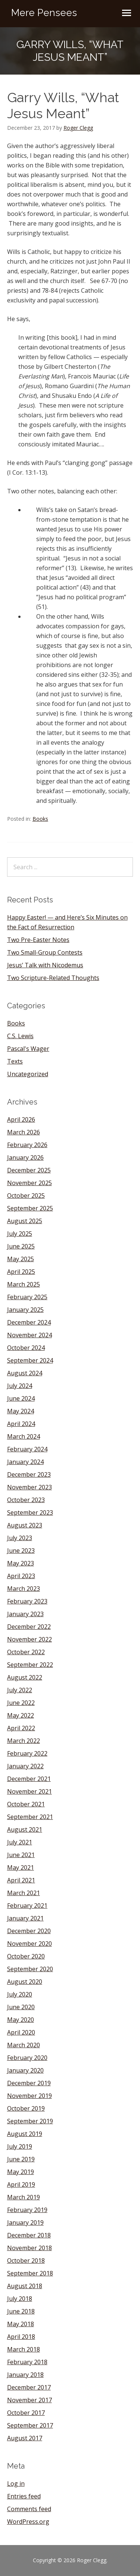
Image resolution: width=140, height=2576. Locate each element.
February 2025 (27, 1297)
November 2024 (29, 1335)
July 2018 (19, 2298)
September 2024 (30, 1360)
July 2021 (19, 1842)
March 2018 (23, 2349)
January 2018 (25, 2375)
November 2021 (29, 1791)
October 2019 (26, 2108)
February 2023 (27, 1601)
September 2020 (30, 1969)
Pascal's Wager (28, 1048)
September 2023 (30, 1512)
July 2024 (19, 1386)
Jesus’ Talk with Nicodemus (45, 965)
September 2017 (30, 2425)
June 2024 (21, 1398)
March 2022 (23, 1741)
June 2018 (21, 2311)
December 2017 (29, 2387)
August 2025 (24, 1221)
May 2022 (20, 1715)
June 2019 (21, 2159)
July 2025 (19, 1233)
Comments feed (29, 2509)
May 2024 (20, 1411)
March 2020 (23, 2045)
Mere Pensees (44, 12)
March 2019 (23, 2197)
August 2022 (24, 1677)
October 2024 (26, 1348)
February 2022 (27, 1753)
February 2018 (27, 2362)
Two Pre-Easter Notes (38, 940)
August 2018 (24, 2286)
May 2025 (20, 1259)
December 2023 (29, 1474)
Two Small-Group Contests (45, 952)
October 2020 (26, 1956)
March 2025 (23, 1284)
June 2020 (21, 2007)
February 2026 (27, 1145)
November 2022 (29, 1639)
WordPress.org (28, 2521)
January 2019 (25, 2222)
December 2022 (29, 1626)
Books (40, 818)
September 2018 (30, 2273)
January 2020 (25, 2070)
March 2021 (23, 1893)
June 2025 (21, 1246)
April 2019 (21, 2184)
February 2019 (27, 2210)
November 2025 (29, 1183)
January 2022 (25, 1766)
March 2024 (23, 1436)
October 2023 (26, 1500)
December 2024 (29, 1322)
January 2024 (25, 1462)
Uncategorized (27, 1074)
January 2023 (25, 1614)
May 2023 (20, 1563)
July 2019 (19, 2146)
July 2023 (19, 1538)
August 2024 (24, 1373)
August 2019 (24, 2134)
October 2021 (26, 1804)
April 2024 (21, 1424)
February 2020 (27, 2058)
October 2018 (26, 2260)
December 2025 (29, 1170)
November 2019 (29, 2096)
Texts (15, 1061)
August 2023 (24, 1525)
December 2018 (29, 2235)
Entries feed (24, 2496)
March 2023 (23, 1588)
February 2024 (27, 1449)
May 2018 (20, 2324)
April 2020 (21, 2032)
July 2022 (19, 1690)
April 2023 (21, 1576)
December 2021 (29, 1779)
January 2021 (25, 1918)
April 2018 (21, 2336)
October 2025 (26, 1195)
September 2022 (30, 1665)
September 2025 (30, 1208)
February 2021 (27, 1905)
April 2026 (21, 1119)
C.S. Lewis (20, 1036)
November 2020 (29, 1943)
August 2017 (24, 2438)
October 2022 (26, 1652)
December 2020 (29, 1931)
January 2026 (25, 1157)
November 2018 (29, 2248)
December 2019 (29, 2083)
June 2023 (21, 1550)
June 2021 (21, 1855)
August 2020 (24, 1981)
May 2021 (20, 1867)
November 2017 (29, 2400)
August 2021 (24, 1829)
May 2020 (20, 2020)
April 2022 (21, 1728)
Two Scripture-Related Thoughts (53, 978)
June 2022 (21, 1703)
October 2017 (26, 2413)
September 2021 (30, 1817)
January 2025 (25, 1310)
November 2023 (29, 1487)
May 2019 (20, 2172)
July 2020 (19, 1994)
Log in (16, 2483)
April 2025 (21, 1271)
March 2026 (23, 1132)
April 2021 (21, 1880)
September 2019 (30, 2121)
